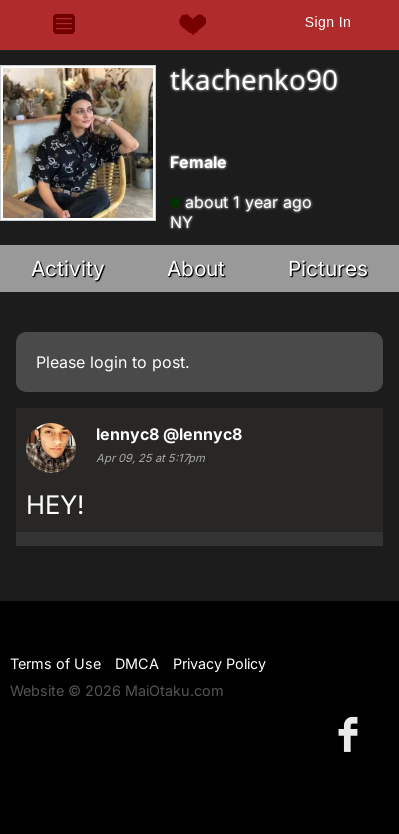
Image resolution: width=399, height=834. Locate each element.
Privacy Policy (219, 663)
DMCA (137, 663)
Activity (68, 268)
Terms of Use (55, 663)
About (196, 268)
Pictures (328, 268)
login (108, 362)
